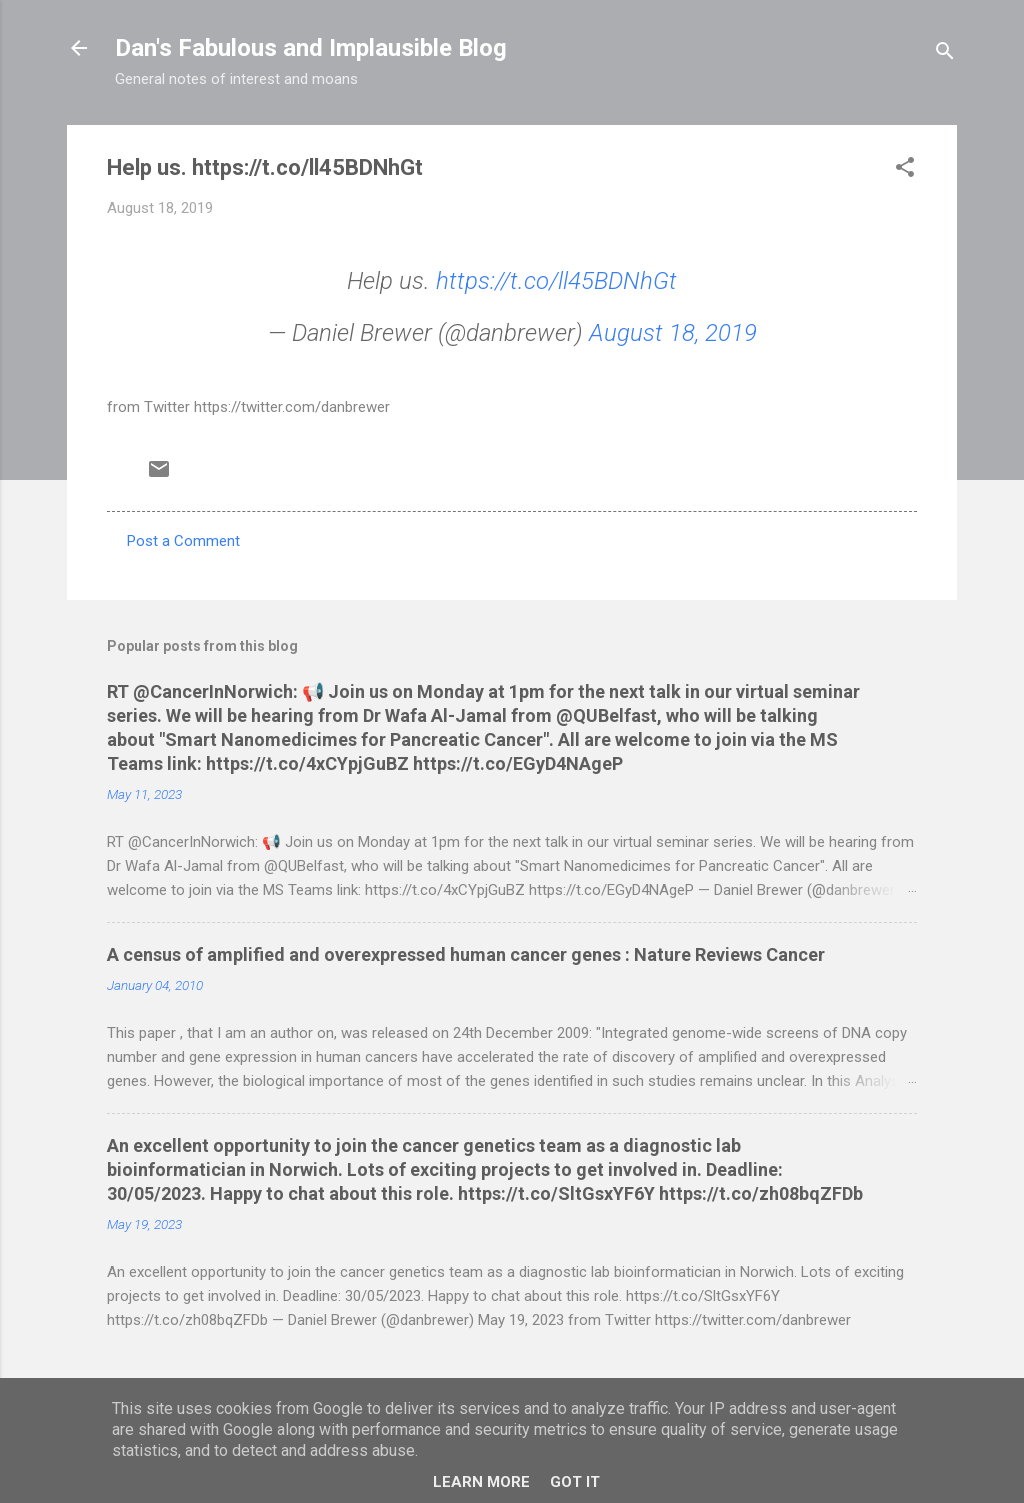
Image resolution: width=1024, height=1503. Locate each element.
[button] (905, 170)
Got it (575, 1482)
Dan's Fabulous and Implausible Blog (311, 48)
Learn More (481, 1482)
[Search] (945, 54)
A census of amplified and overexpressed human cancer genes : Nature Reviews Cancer (466, 954)
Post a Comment (183, 541)
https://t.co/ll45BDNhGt (556, 281)
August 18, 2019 (673, 333)
